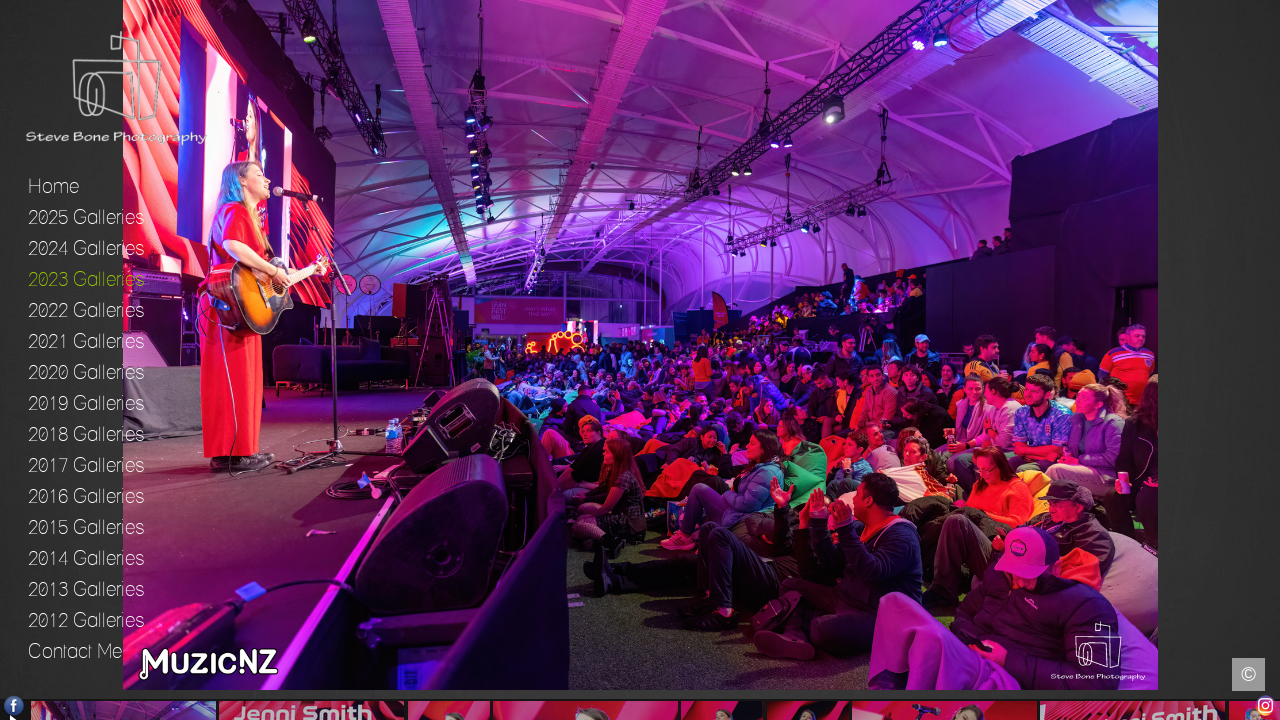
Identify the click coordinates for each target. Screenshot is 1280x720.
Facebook (14, 705)
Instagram (1265, 705)
